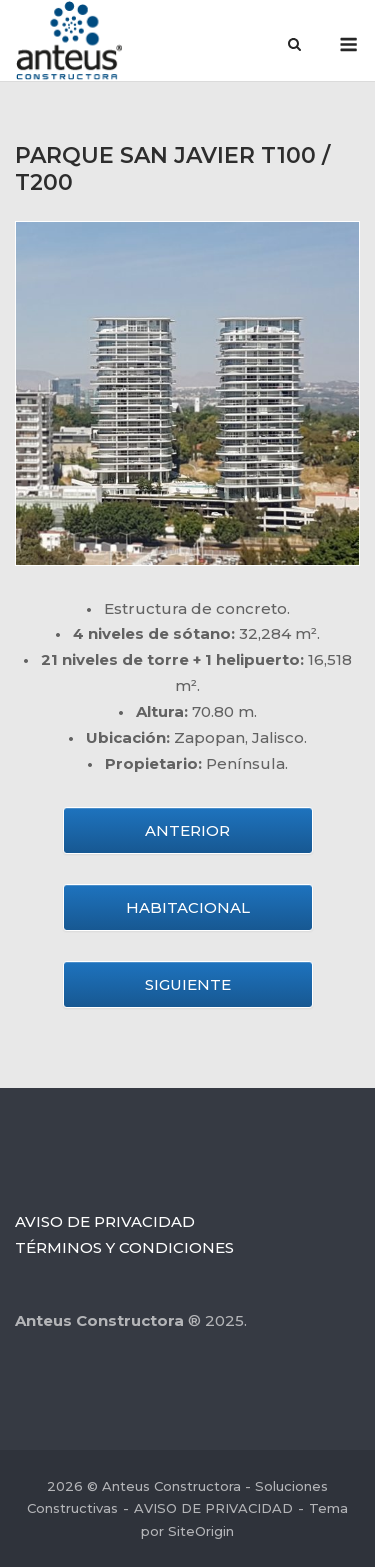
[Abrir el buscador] (294, 46)
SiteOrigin (201, 1531)
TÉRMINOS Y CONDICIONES (124, 1247)
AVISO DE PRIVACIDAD (105, 1221)
